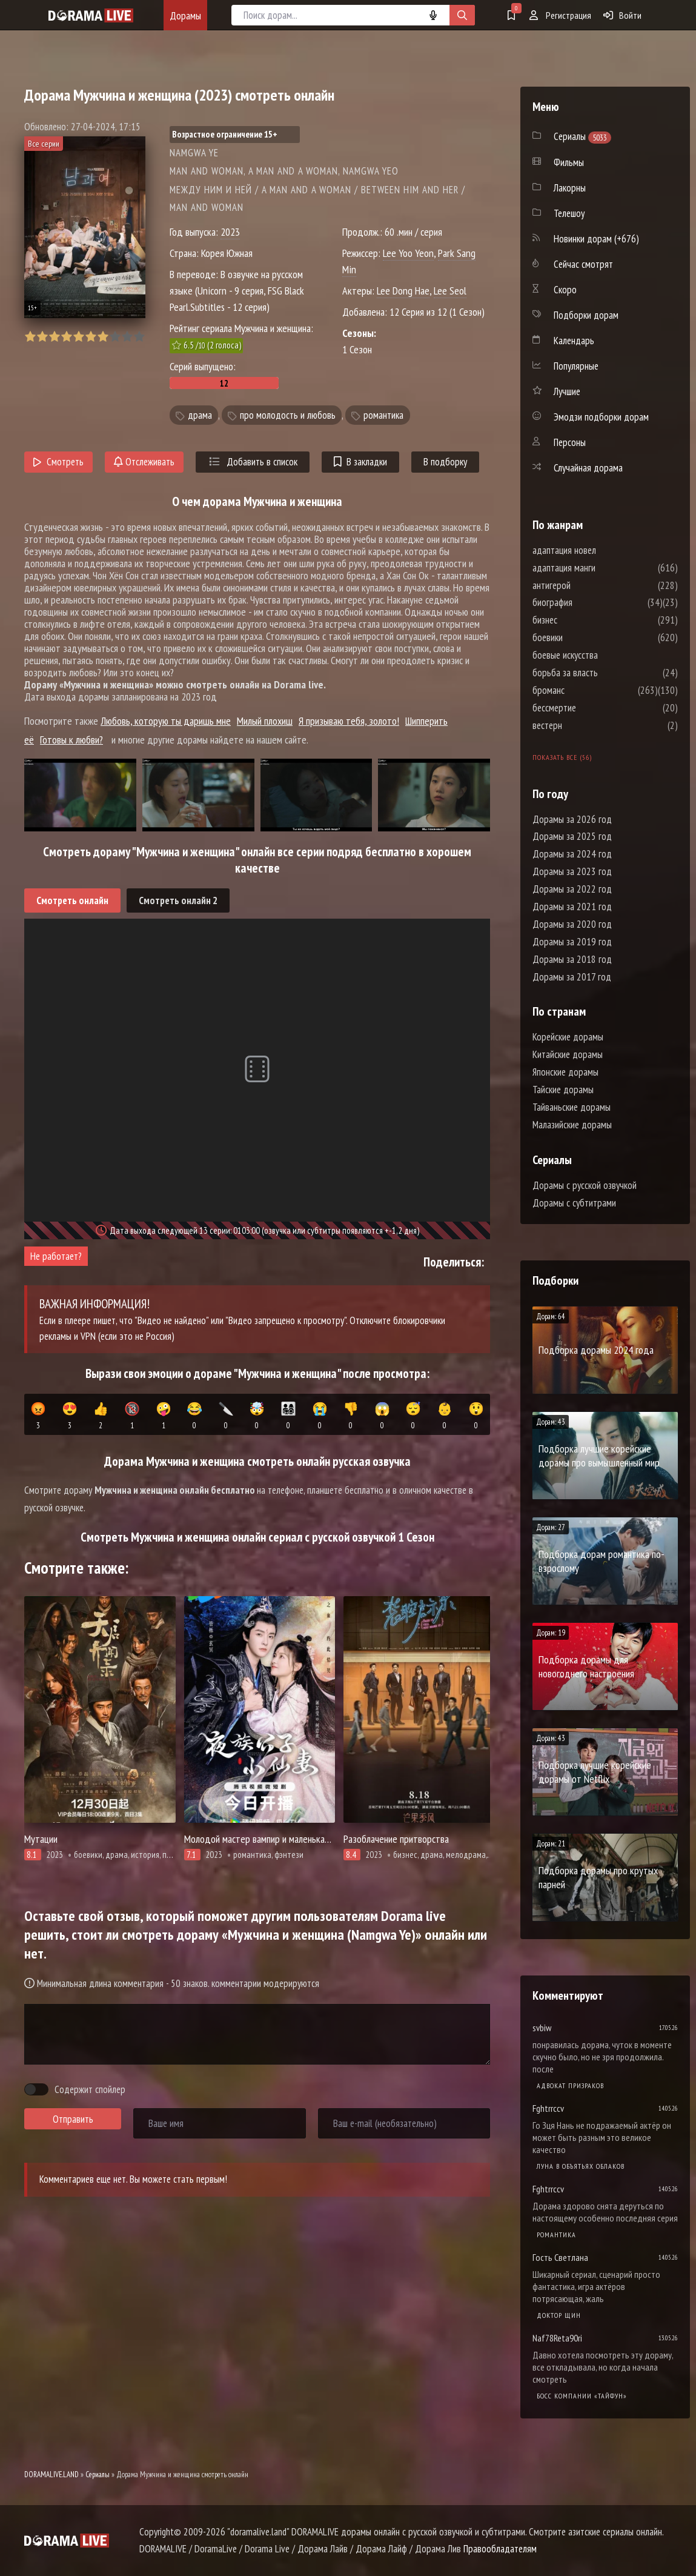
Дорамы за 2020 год (572, 924)
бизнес (581, 620)
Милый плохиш (265, 721)
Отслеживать (144, 461)
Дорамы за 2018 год (572, 959)
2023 (230, 232)
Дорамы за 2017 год (571, 976)
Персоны (570, 442)
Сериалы (97, 2474)
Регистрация (560, 15)
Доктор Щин (559, 2315)
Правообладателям (500, 2548)
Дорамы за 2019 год (572, 941)
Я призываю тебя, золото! (349, 721)
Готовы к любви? (71, 740)
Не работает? (56, 1256)
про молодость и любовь (288, 415)
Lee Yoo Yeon (408, 253)
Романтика (556, 2234)
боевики (583, 637)
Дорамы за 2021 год (572, 906)
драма (200, 415)
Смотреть (58, 461)
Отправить (73, 2119)
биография (588, 602)
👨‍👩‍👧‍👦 (288, 1416)
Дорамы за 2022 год (572, 889)
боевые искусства (601, 655)
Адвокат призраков (570, 2085)
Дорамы (185, 15)
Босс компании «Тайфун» (582, 2395)
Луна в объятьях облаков (581, 2166)
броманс (584, 690)
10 (139, 336)
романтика (383, 415)
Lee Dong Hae (403, 291)
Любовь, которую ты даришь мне (166, 721)
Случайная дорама (588, 467)
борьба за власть (601, 672)
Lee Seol (450, 291)
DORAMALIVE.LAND (51, 2474)
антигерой (587, 585)
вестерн (583, 725)
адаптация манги (600, 567)
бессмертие (590, 707)
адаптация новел (600, 550)
